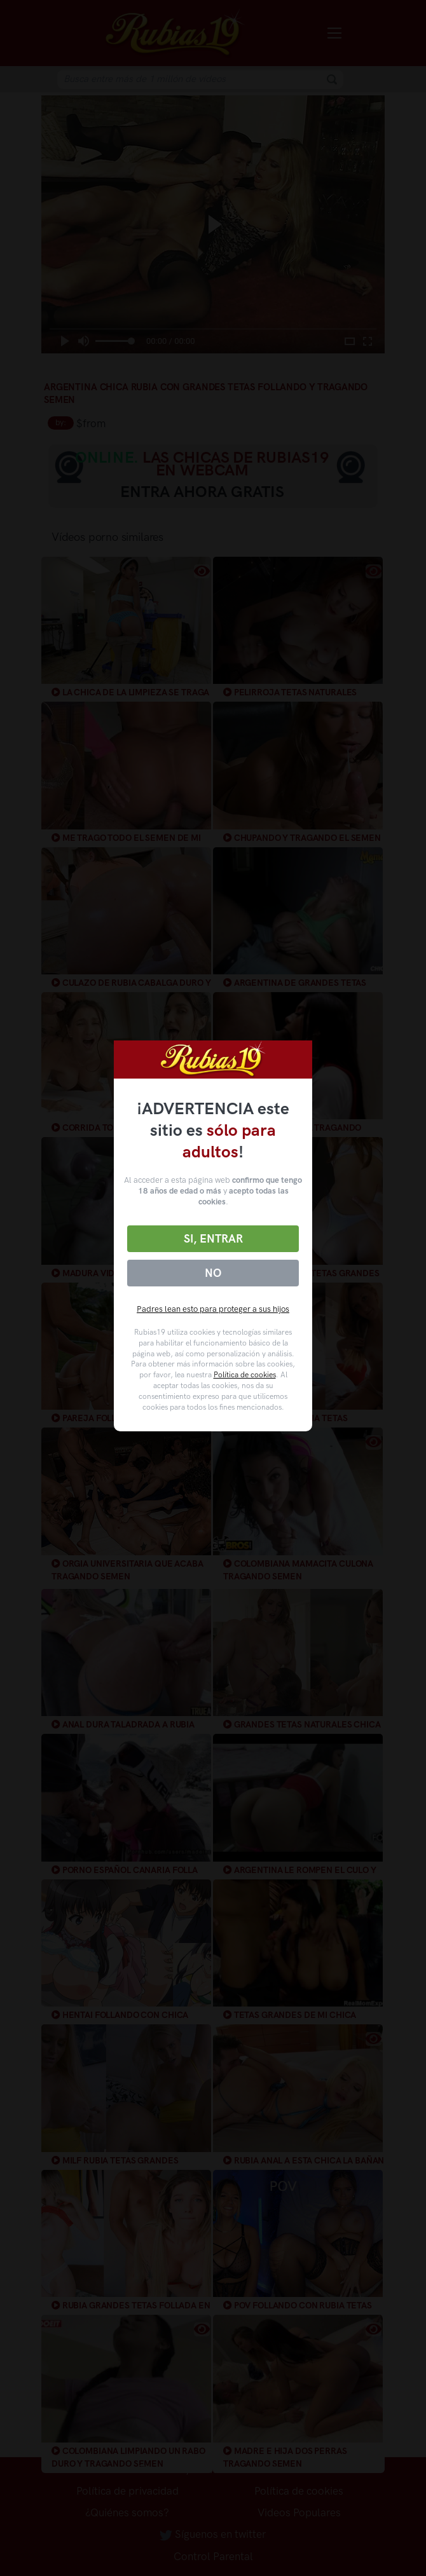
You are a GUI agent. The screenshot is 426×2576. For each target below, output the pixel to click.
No (213, 1273)
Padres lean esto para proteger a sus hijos (213, 1309)
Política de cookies (245, 1374)
